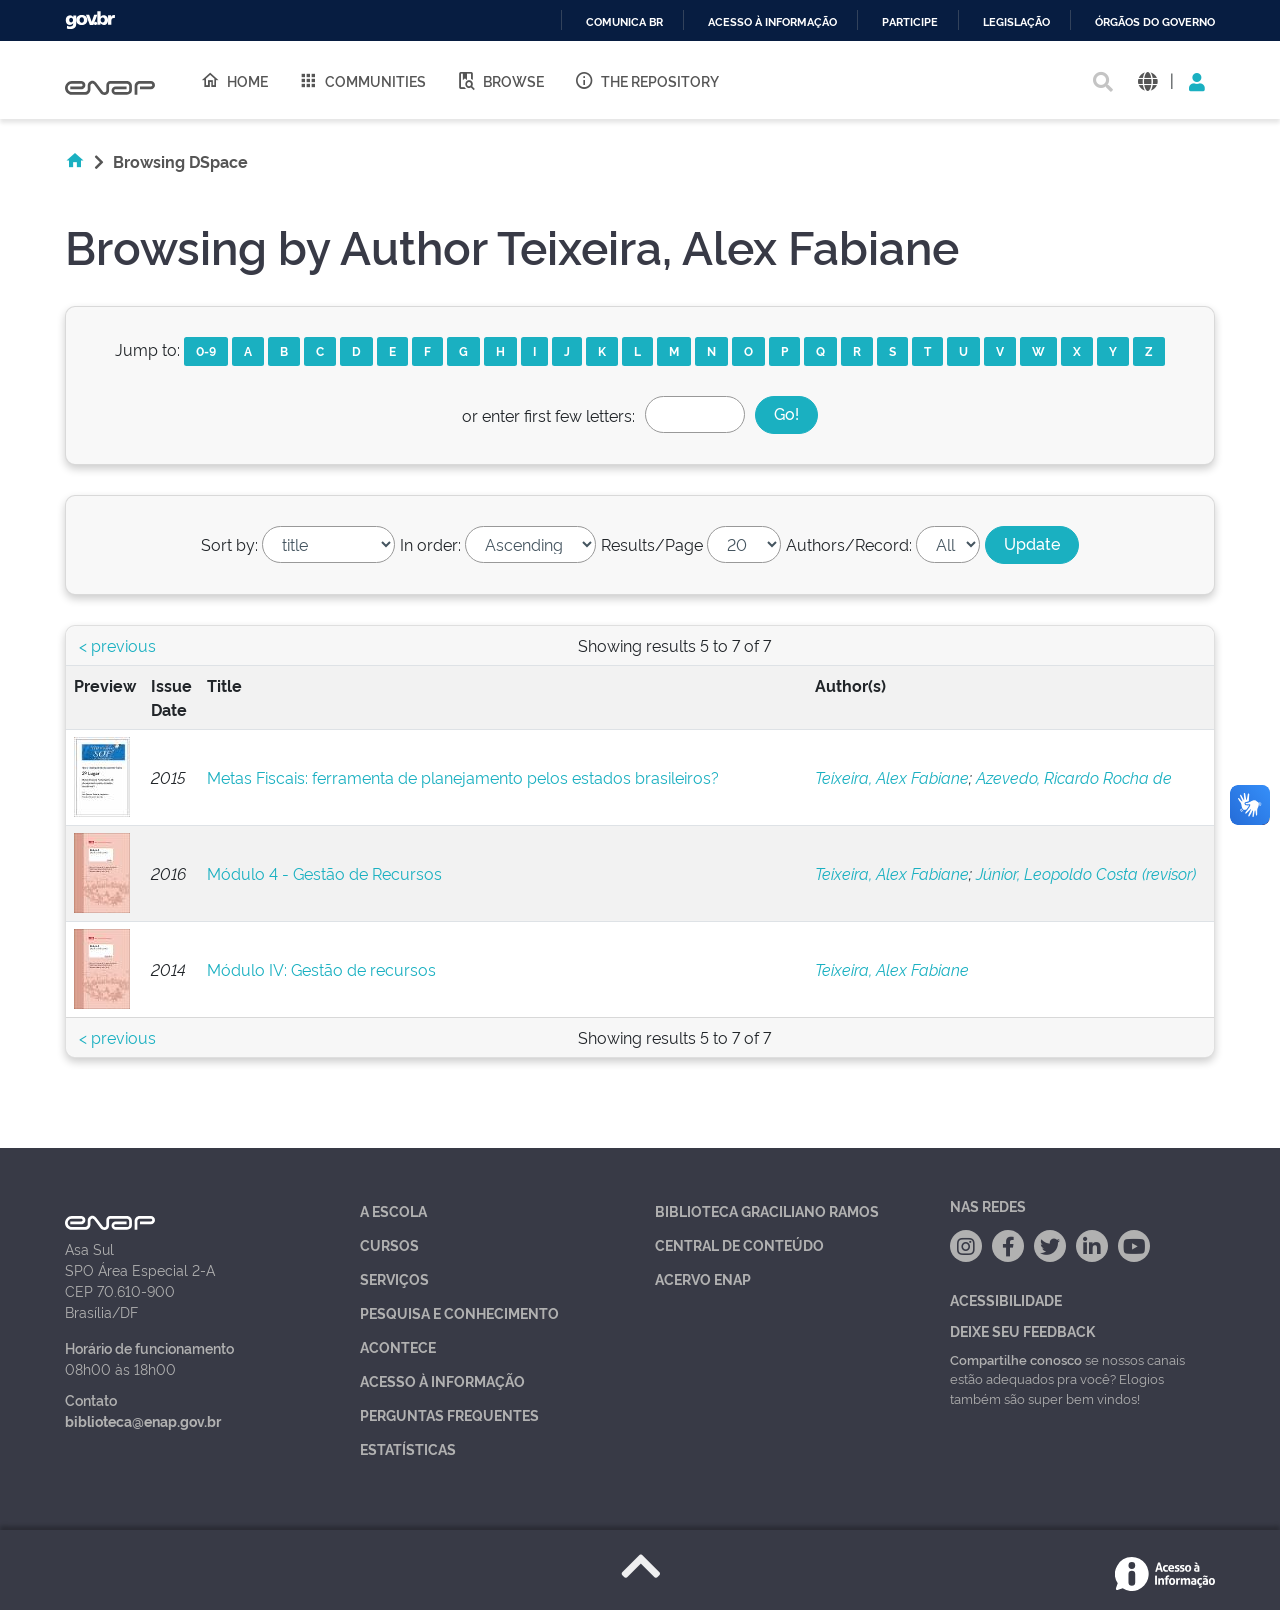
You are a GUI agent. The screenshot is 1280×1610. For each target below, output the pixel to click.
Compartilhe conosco (1016, 1359)
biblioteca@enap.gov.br (143, 1420)
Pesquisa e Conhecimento (459, 1312)
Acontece (398, 1346)
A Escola (393, 1210)
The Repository (646, 80)
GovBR (90, 20)
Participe (910, 22)
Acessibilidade (1006, 1299)
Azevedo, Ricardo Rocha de (1074, 777)
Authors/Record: (849, 544)
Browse (500, 80)
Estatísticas (408, 1448)
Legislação (1016, 22)
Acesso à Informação (442, 1380)
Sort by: (229, 544)
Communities (362, 80)
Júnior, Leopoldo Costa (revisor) (1086, 873)
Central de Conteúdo (739, 1244)
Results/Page (652, 544)
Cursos (389, 1244)
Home (234, 80)
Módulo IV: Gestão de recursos (321, 969)
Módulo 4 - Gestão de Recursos (324, 873)
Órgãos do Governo (1155, 22)
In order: (430, 544)
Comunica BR (624, 22)
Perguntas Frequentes (449, 1414)
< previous (117, 645)
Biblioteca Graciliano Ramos (767, 1210)
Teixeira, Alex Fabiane (892, 777)
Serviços (394, 1278)
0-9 (206, 350)
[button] (1147, 80)
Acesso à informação (772, 22)
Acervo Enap (703, 1278)
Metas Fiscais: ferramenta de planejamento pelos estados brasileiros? (463, 777)
